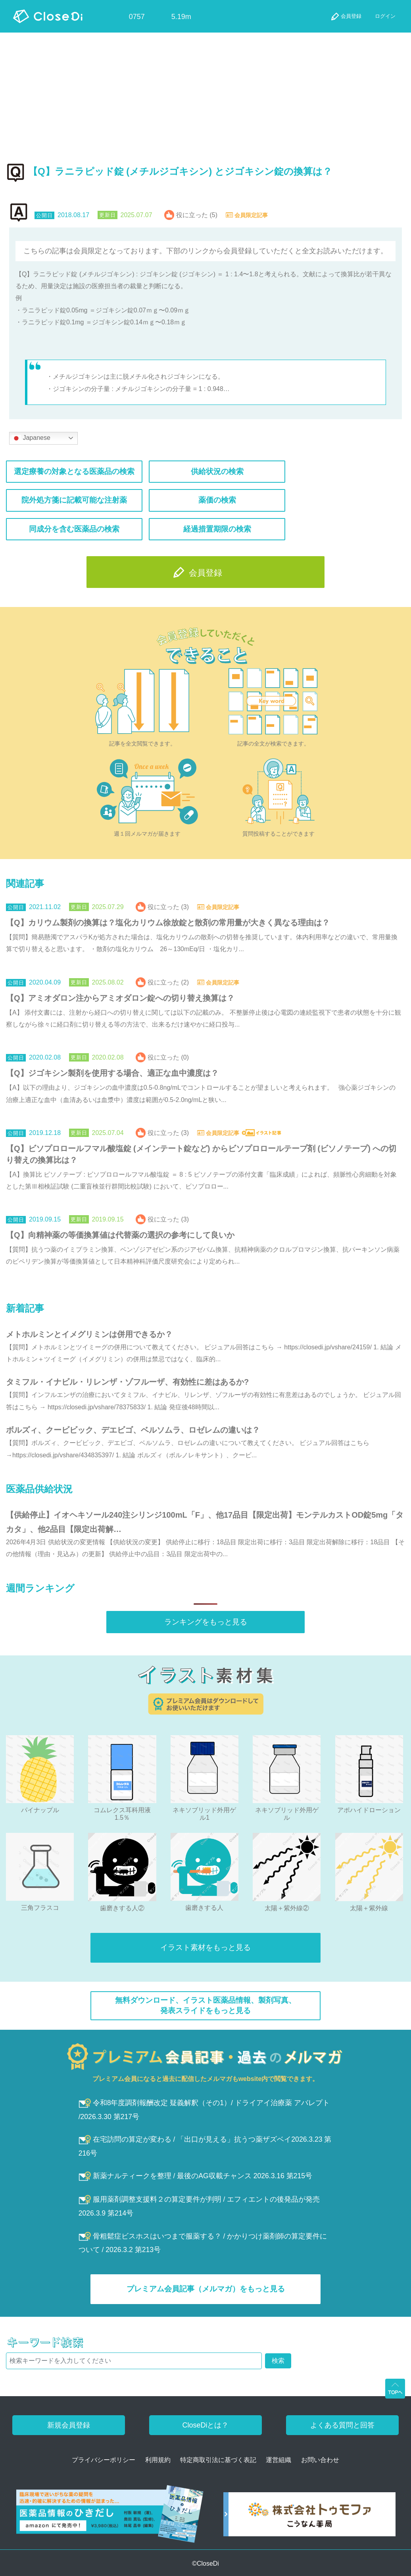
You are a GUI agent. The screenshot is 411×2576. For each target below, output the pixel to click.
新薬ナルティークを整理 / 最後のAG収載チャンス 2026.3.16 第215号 (196, 2176)
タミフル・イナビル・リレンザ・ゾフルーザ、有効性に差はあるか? (127, 1382)
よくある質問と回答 (342, 2425)
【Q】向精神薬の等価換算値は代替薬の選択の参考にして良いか (120, 1235)
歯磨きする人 (204, 1907)
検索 (278, 2360)
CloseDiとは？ (205, 2425)
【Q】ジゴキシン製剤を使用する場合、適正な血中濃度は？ (112, 1073)
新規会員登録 (68, 2425)
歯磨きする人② (122, 1908)
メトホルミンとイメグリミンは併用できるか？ (89, 1334)
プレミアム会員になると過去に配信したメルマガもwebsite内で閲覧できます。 (205, 2078)
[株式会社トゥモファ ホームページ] (309, 2516)
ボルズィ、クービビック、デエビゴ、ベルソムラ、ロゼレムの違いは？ (133, 1430)
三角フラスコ (40, 1907)
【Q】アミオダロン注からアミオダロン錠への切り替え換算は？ (120, 998)
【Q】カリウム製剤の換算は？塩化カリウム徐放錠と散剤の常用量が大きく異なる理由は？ (168, 922)
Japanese (31, 438)
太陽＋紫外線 (369, 1908)
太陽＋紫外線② (287, 1908)
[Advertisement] (205, 92)
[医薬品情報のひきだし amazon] (109, 2516)
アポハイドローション (369, 1810)
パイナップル (40, 1810)
